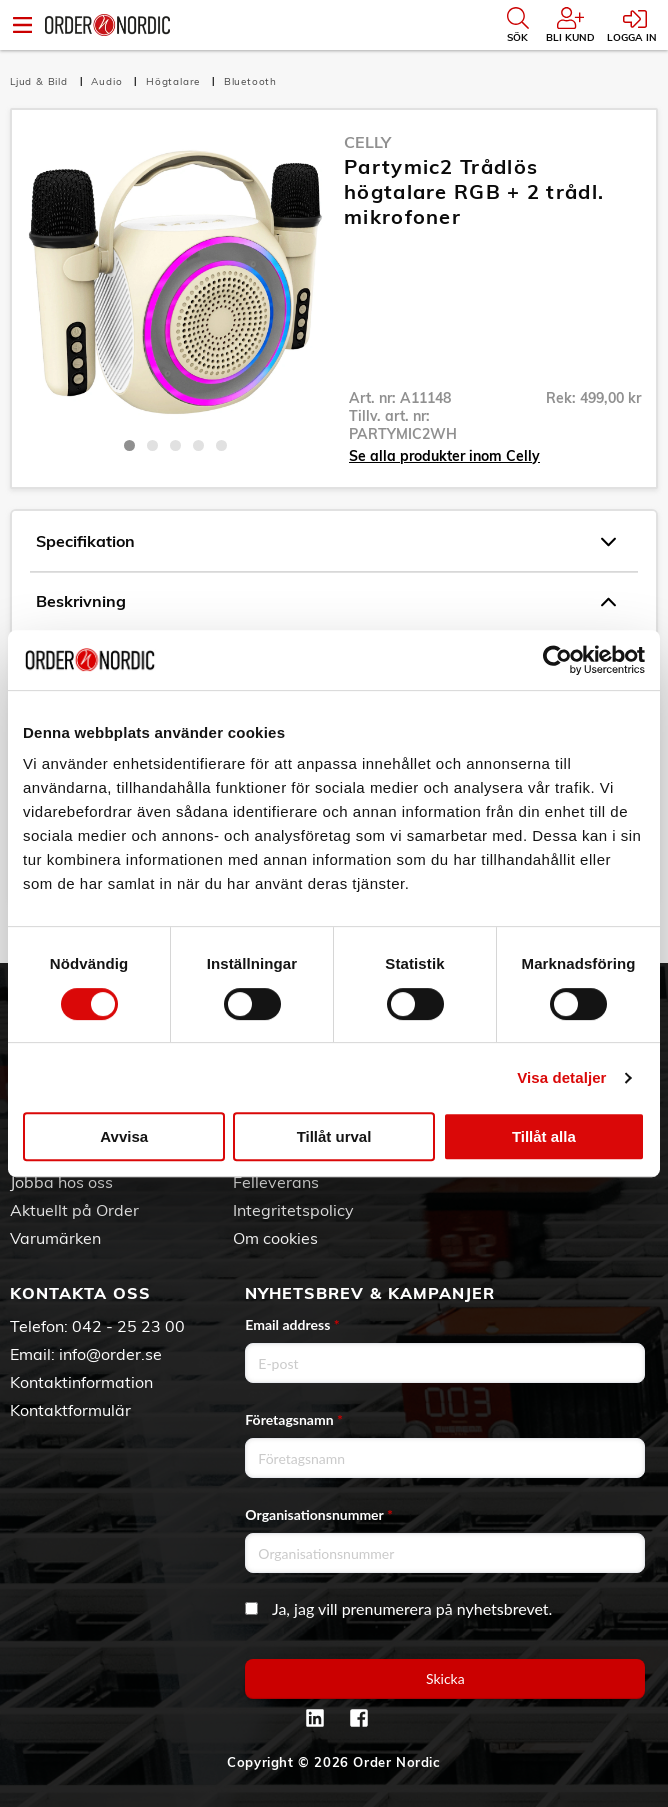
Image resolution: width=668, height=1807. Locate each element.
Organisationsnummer (319, 1514)
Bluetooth (250, 81)
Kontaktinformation (81, 1382)
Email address (292, 1324)
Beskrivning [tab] (326, 602)
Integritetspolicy (293, 1210)
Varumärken (55, 1238)
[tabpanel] (175, 278)
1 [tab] (129, 445)
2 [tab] (152, 445)
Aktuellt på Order (74, 1210)
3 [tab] (175, 445)
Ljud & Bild (41, 81)
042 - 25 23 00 (128, 1326)
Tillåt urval (334, 1136)
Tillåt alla (544, 1136)
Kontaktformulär (70, 1410)
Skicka (445, 1678)
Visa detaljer (561, 1077)
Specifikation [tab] (326, 542)
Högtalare (175, 81)
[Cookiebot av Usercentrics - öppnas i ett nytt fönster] (557, 660)
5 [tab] (221, 445)
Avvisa (124, 1136)
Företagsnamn (294, 1419)
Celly (367, 142)
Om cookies (275, 1238)
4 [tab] (198, 445)
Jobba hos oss (61, 1182)
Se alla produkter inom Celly (444, 456)
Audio (108, 81)
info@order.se (110, 1354)
